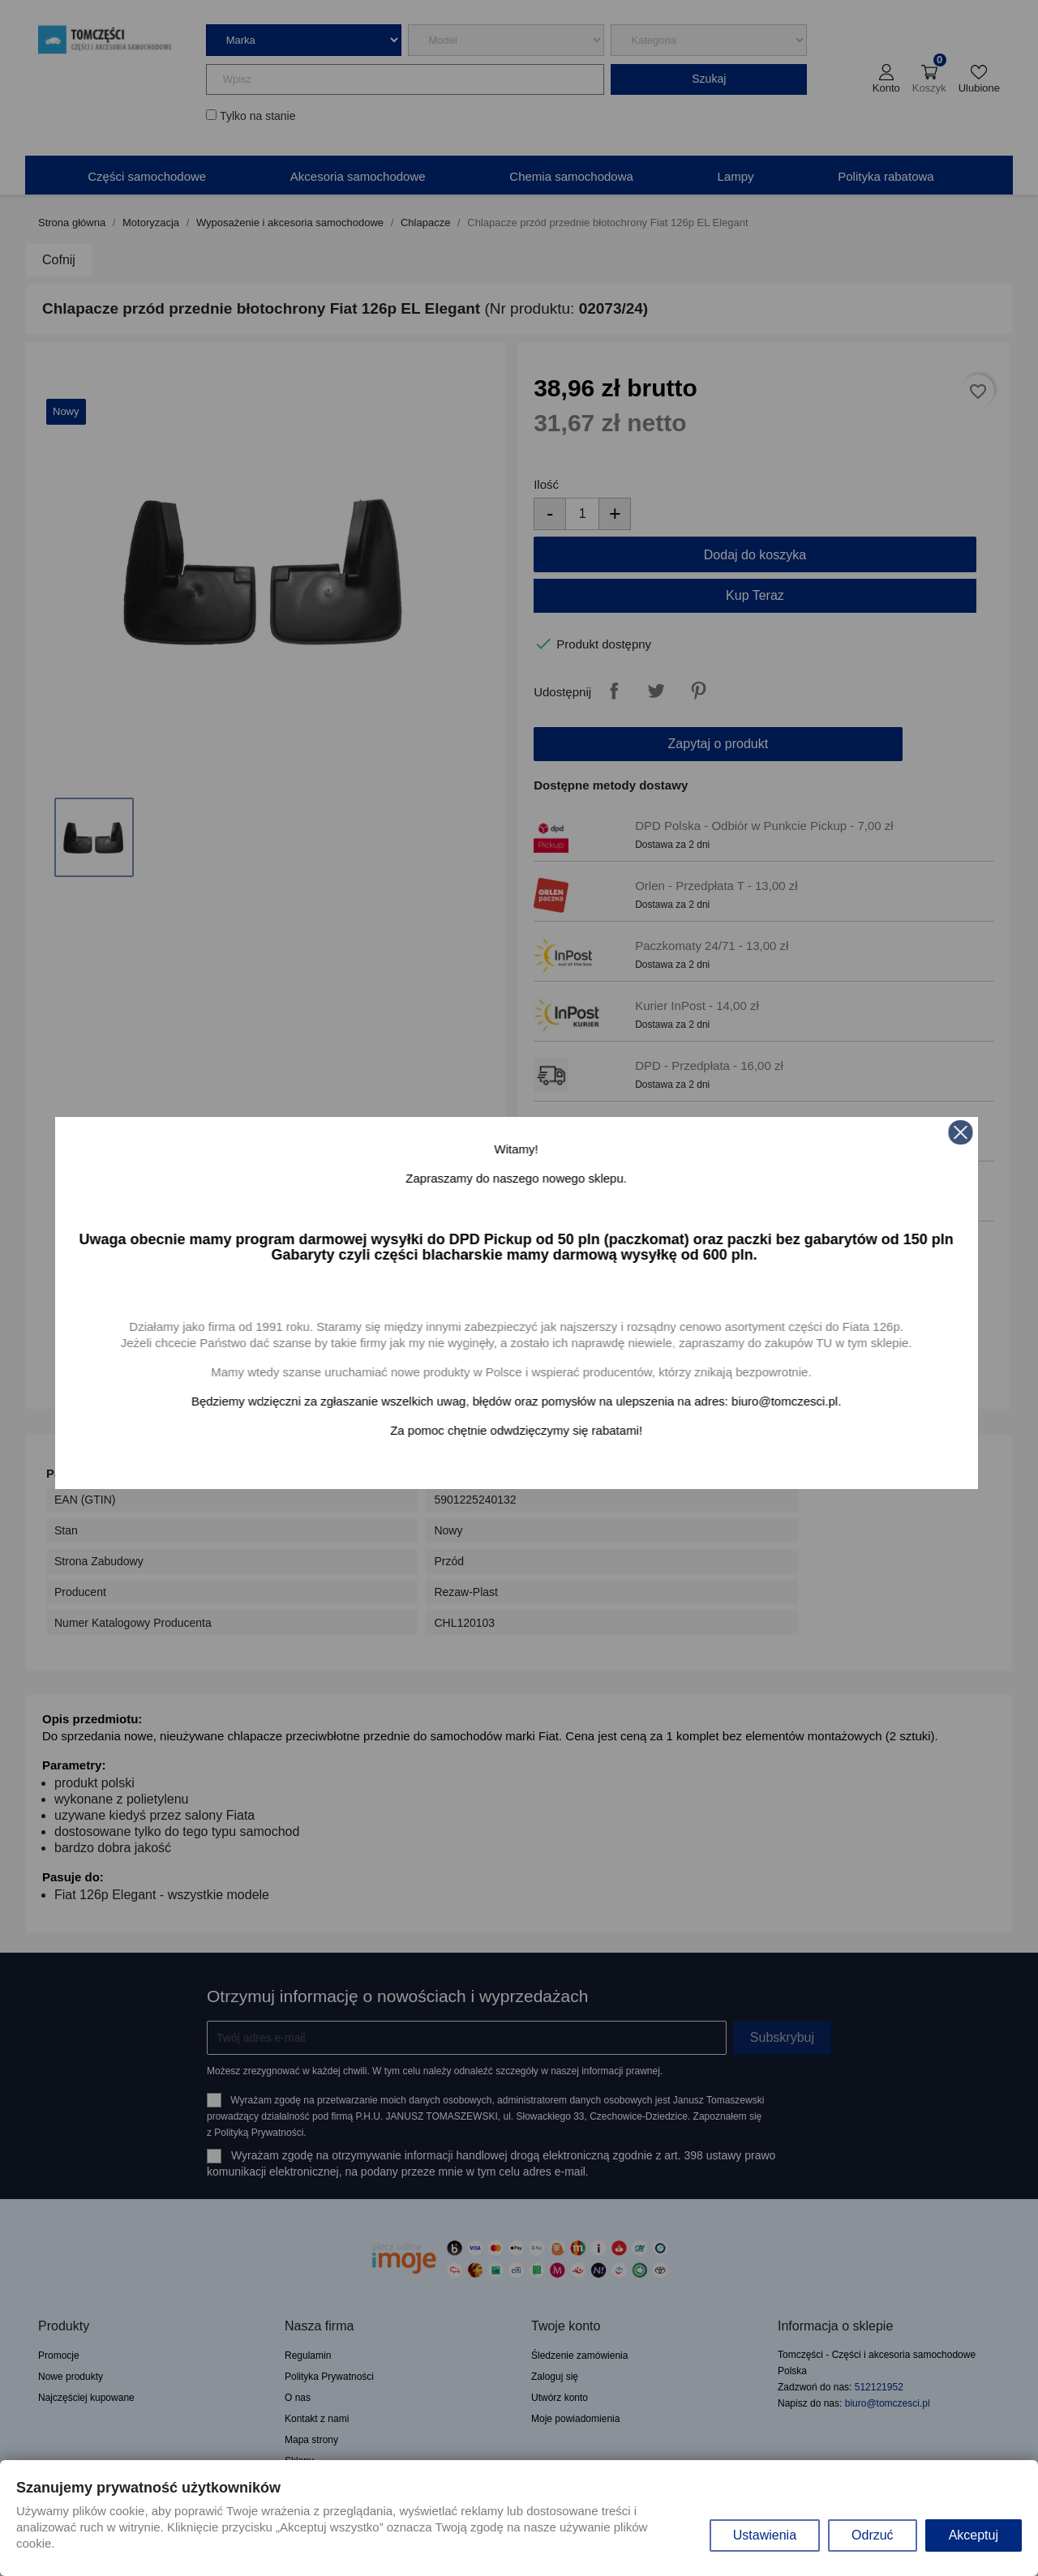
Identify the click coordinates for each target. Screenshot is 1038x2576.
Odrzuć (872, 2535)
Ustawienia (764, 2535)
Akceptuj (973, 2535)
